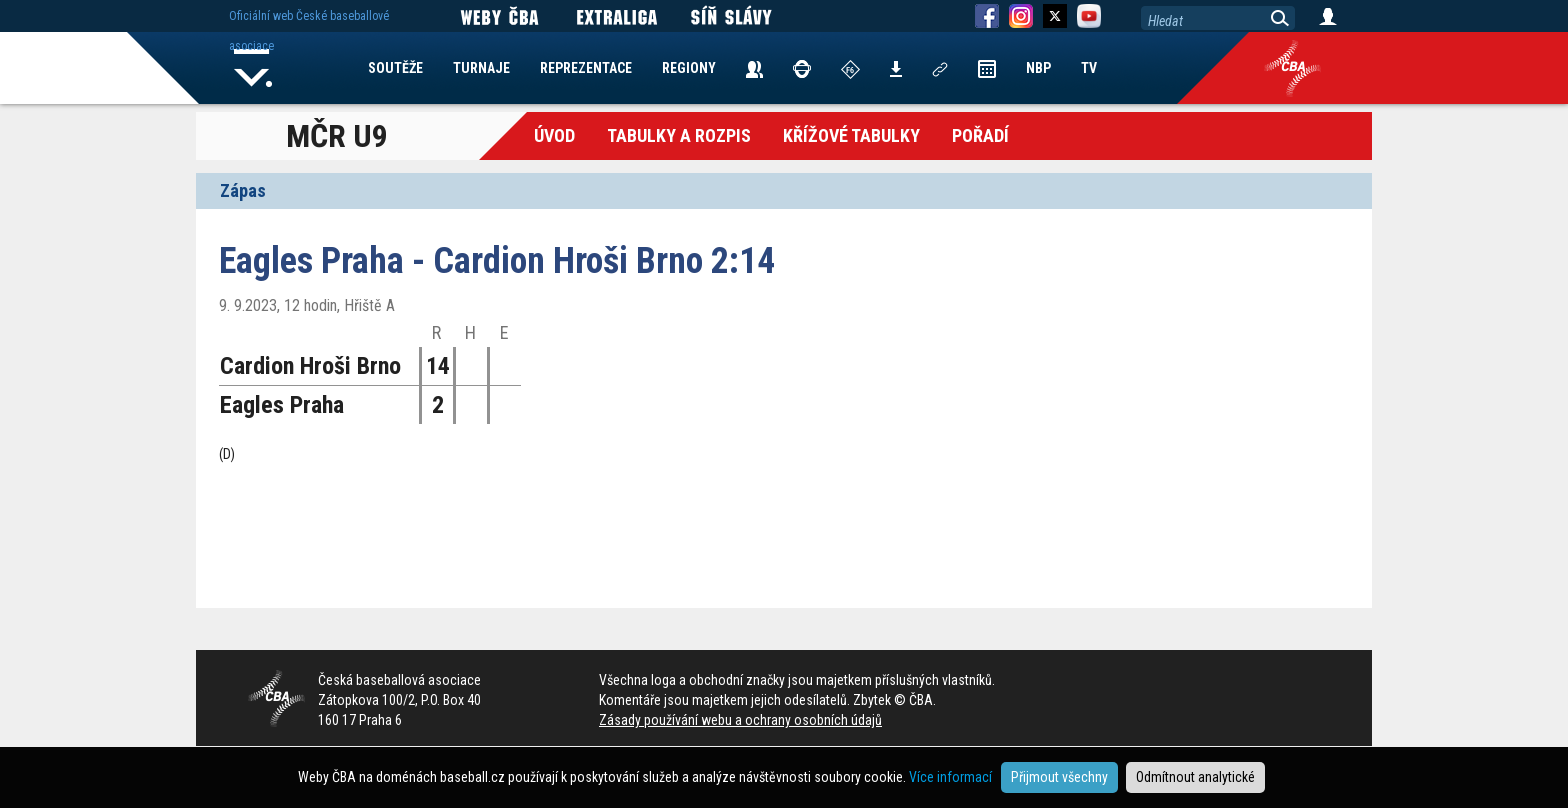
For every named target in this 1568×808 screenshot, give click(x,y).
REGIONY (689, 68)
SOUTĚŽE (395, 68)
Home (253, 68)
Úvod (554, 135)
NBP (1038, 68)
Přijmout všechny (1059, 777)
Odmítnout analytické (1195, 777)
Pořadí (980, 135)
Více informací (950, 777)
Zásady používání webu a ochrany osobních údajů (740, 720)
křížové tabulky (851, 135)
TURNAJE (481, 68)
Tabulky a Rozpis (679, 135)
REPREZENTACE (586, 68)
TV (1089, 68)
